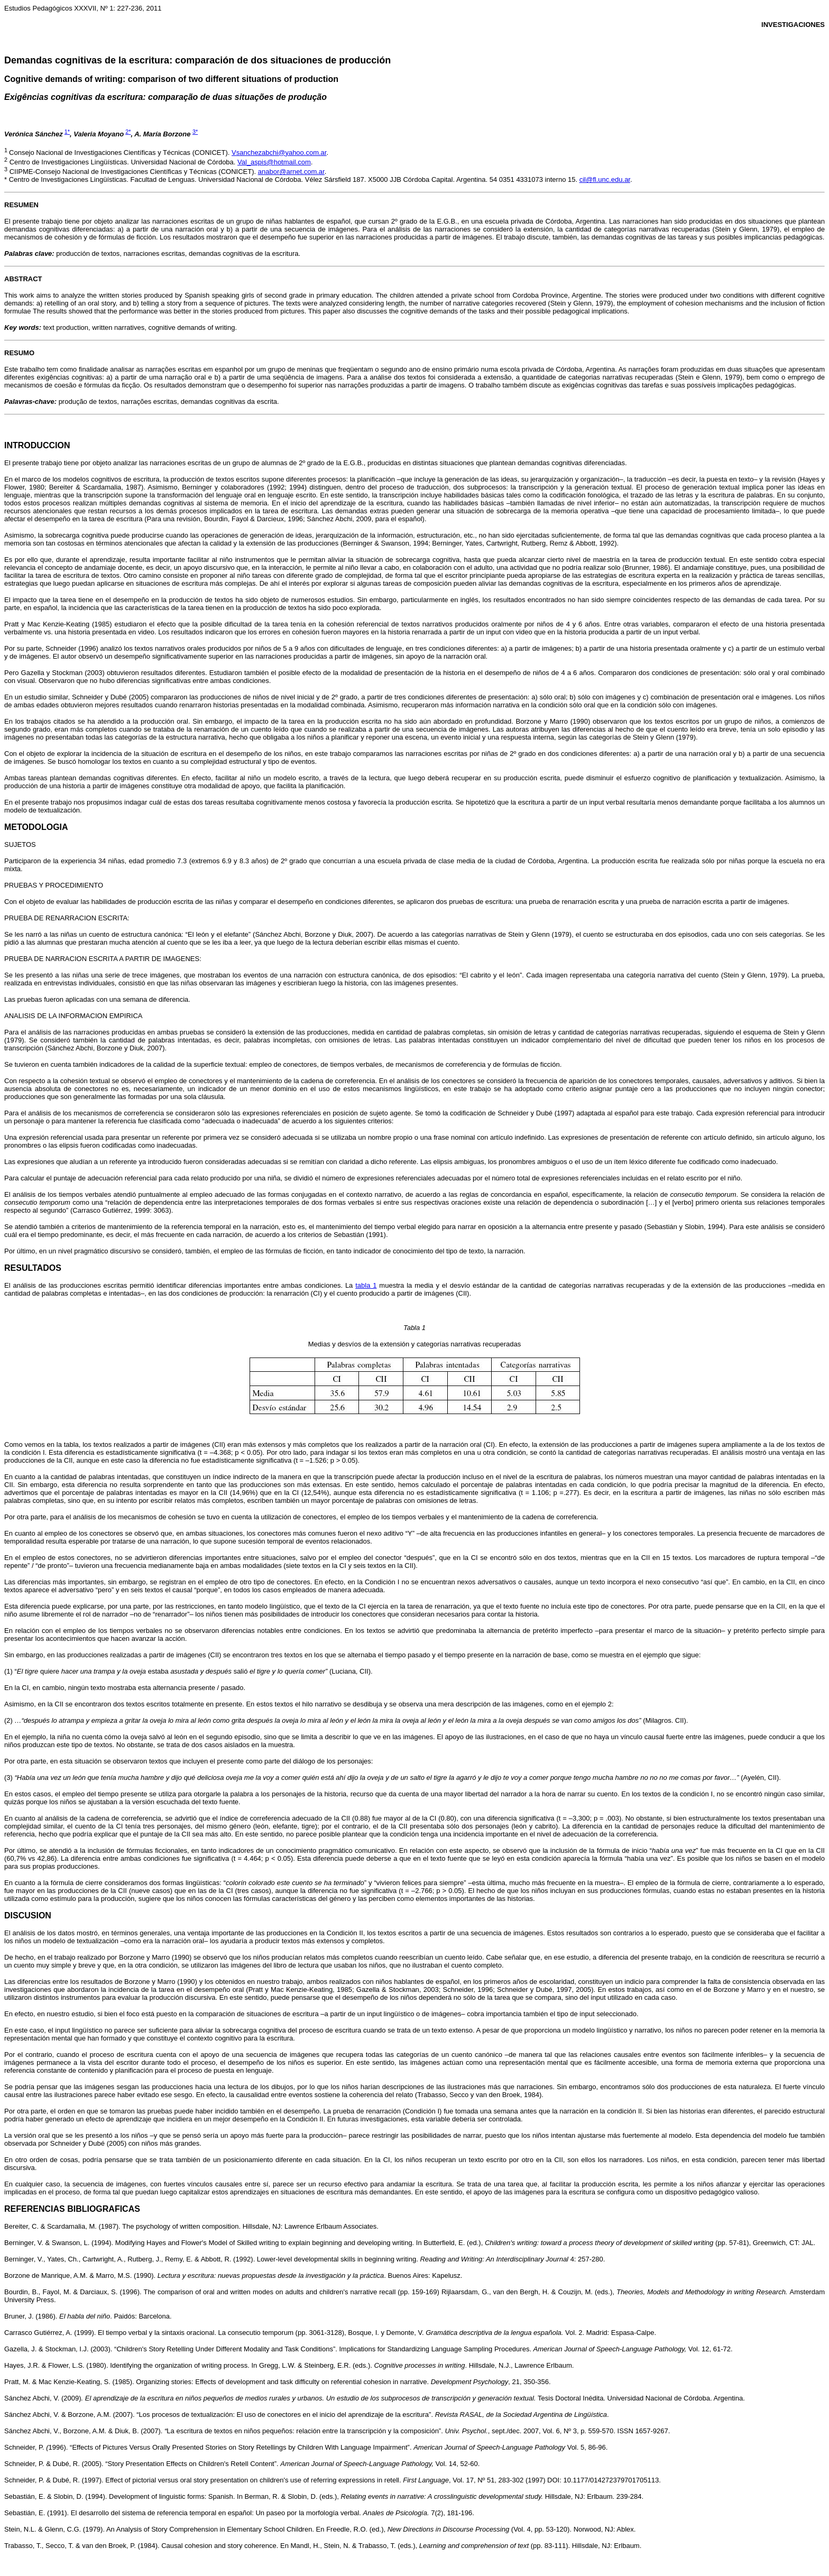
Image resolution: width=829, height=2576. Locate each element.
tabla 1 (365, 1285)
